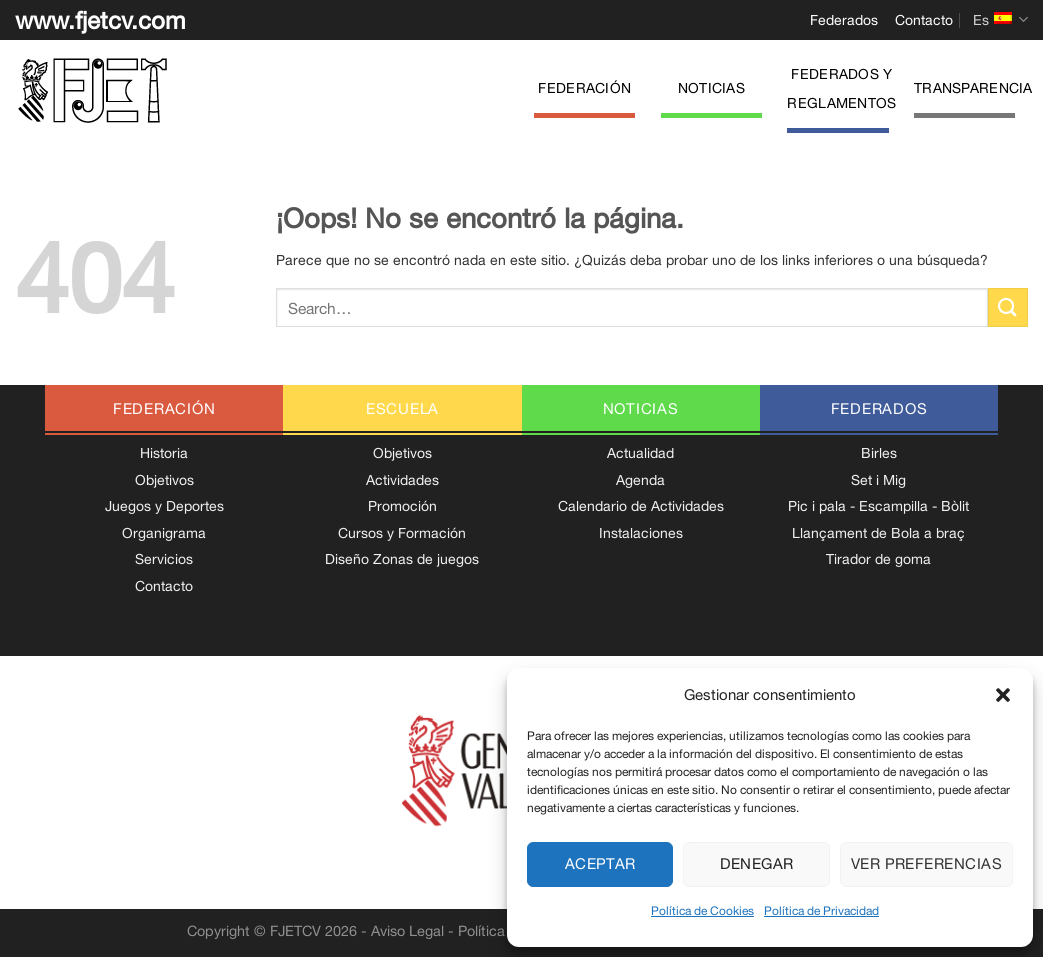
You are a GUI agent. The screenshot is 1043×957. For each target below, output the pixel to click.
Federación (584, 88)
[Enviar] (1008, 307)
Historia (164, 453)
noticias (641, 408)
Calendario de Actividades (641, 506)
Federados (844, 20)
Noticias (711, 88)
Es (1000, 19)
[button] (1003, 695)
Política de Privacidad (821, 911)
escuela (402, 408)
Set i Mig (878, 480)
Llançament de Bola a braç (878, 533)
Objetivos (164, 480)
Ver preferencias (926, 863)
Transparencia (973, 88)
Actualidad (640, 453)
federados (879, 408)
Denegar (757, 863)
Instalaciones (641, 533)
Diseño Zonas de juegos (402, 559)
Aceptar (600, 863)
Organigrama (164, 533)
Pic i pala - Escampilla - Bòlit (878, 506)
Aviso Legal (407, 930)
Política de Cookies (702, 911)
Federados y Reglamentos (841, 88)
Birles (879, 453)
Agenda (640, 480)
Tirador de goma (878, 559)
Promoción (402, 506)
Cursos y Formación (402, 533)
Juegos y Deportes (164, 506)
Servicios (164, 559)
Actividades (402, 480)
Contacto (924, 20)
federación (164, 408)
